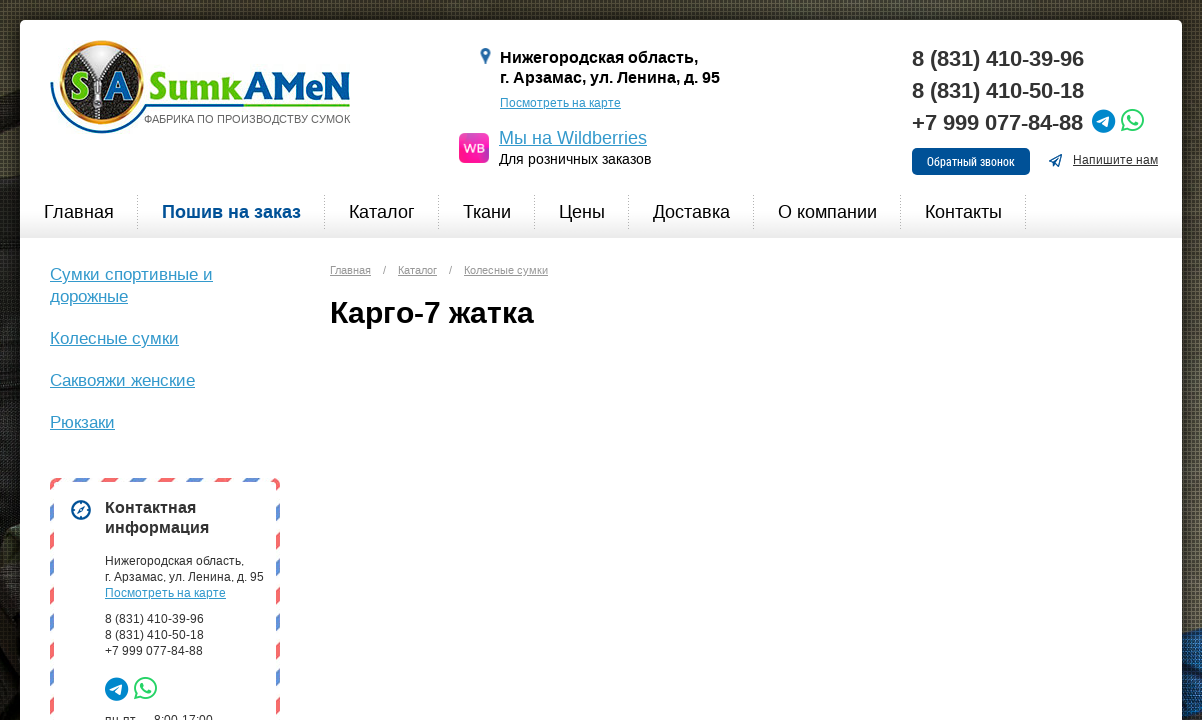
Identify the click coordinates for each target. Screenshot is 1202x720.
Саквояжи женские (122, 380)
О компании (827, 212)
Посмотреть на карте (560, 103)
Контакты (963, 212)
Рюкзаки (82, 422)
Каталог (382, 212)
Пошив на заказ (231, 212)
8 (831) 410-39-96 (998, 59)
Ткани (487, 212)
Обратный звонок (971, 161)
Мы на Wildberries (573, 138)
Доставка (691, 212)
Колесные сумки (114, 338)
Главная (79, 212)
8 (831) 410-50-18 (998, 91)
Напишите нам (1103, 160)
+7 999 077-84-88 (997, 123)
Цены (582, 212)
